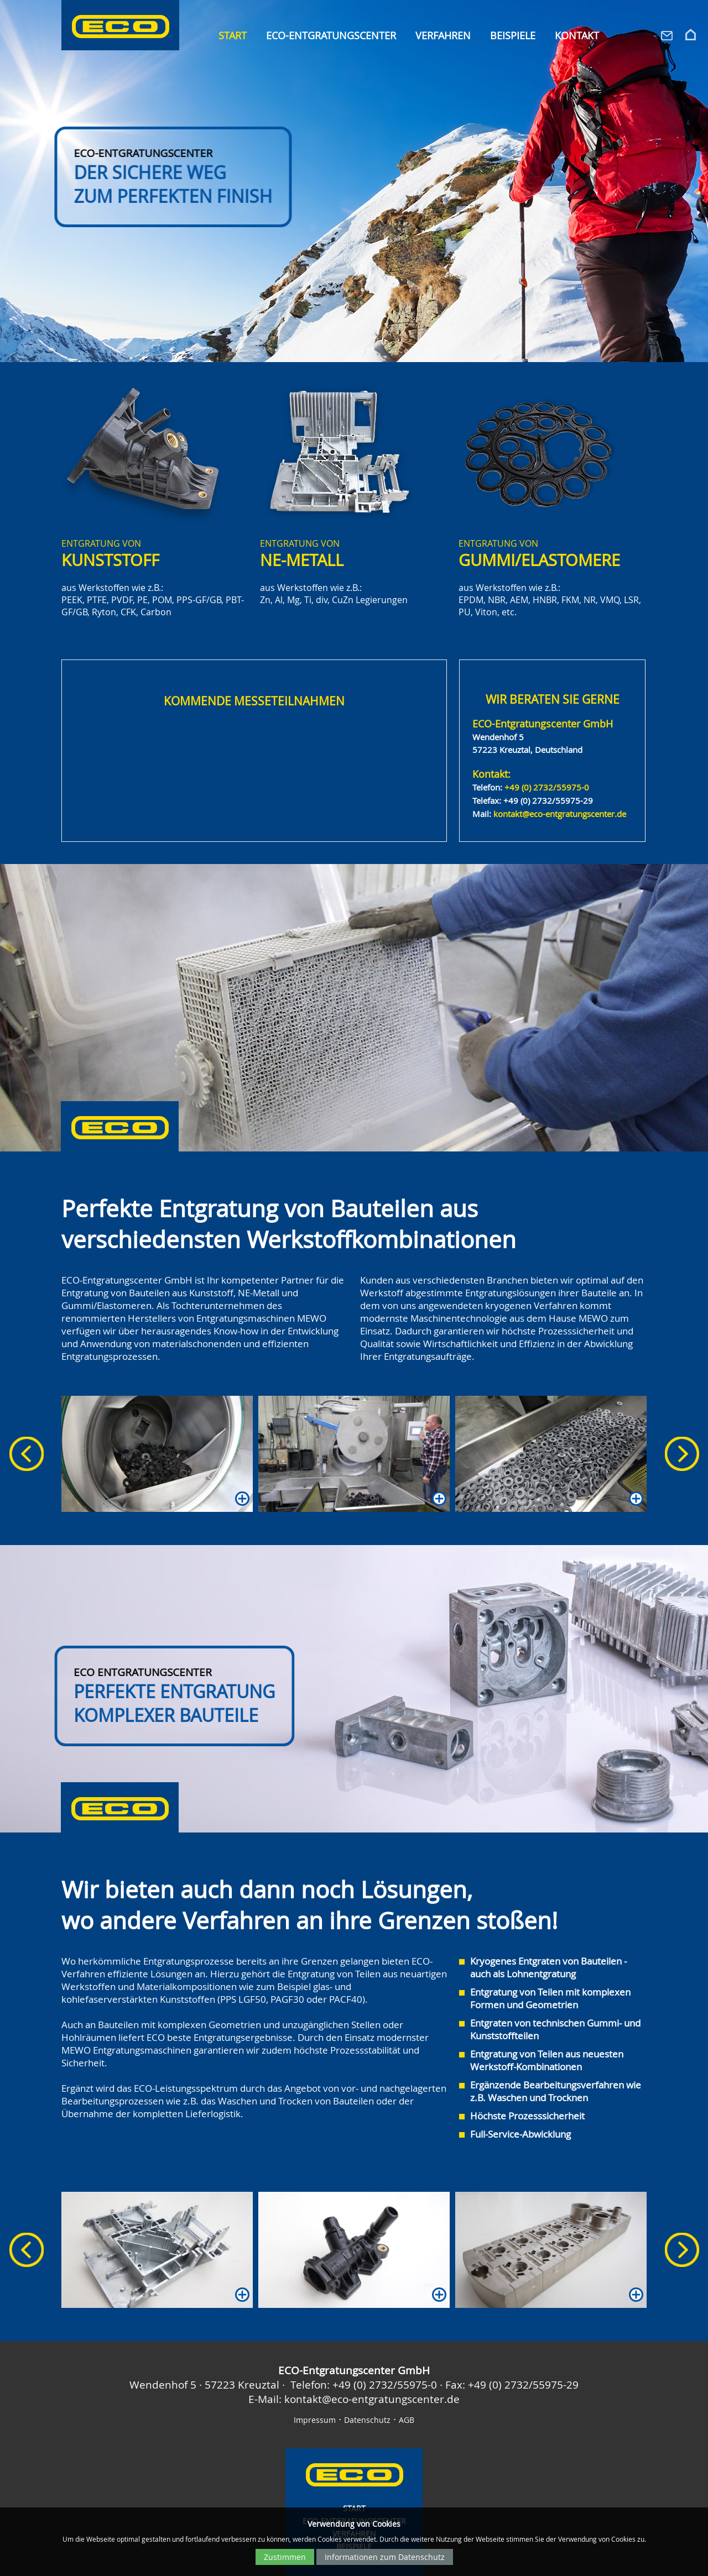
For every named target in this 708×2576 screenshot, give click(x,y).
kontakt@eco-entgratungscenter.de (559, 813)
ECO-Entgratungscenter (331, 35)
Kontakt (577, 35)
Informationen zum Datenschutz (385, 2557)
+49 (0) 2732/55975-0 (546, 787)
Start (232, 35)
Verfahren (443, 35)
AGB (406, 2420)
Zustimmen (285, 2557)
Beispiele (512, 35)
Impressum (315, 2420)
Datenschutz (367, 2420)
